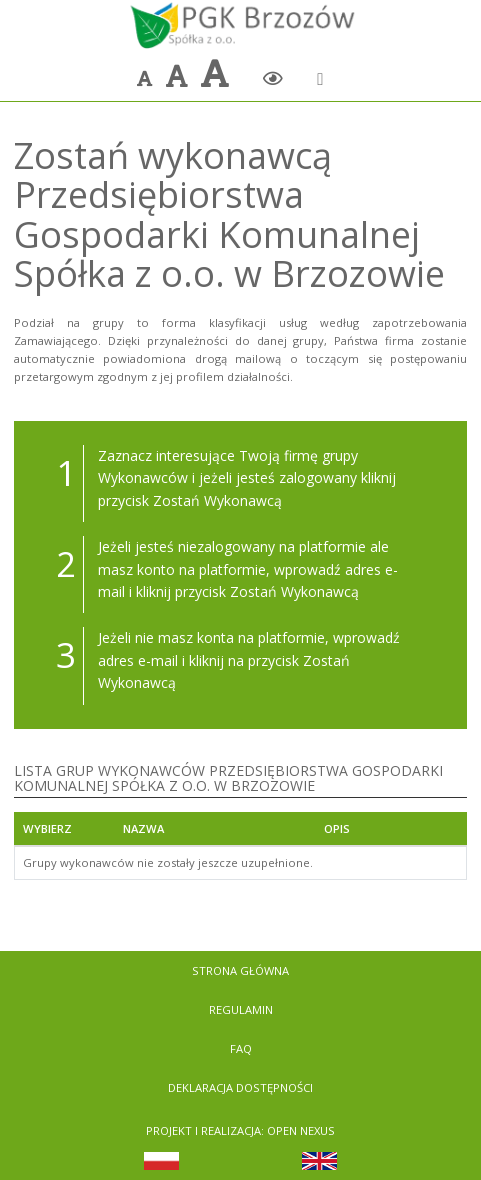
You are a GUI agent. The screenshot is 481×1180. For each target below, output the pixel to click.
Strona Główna (240, 970)
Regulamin (241, 1009)
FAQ (241, 1048)
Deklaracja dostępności (240, 1087)
